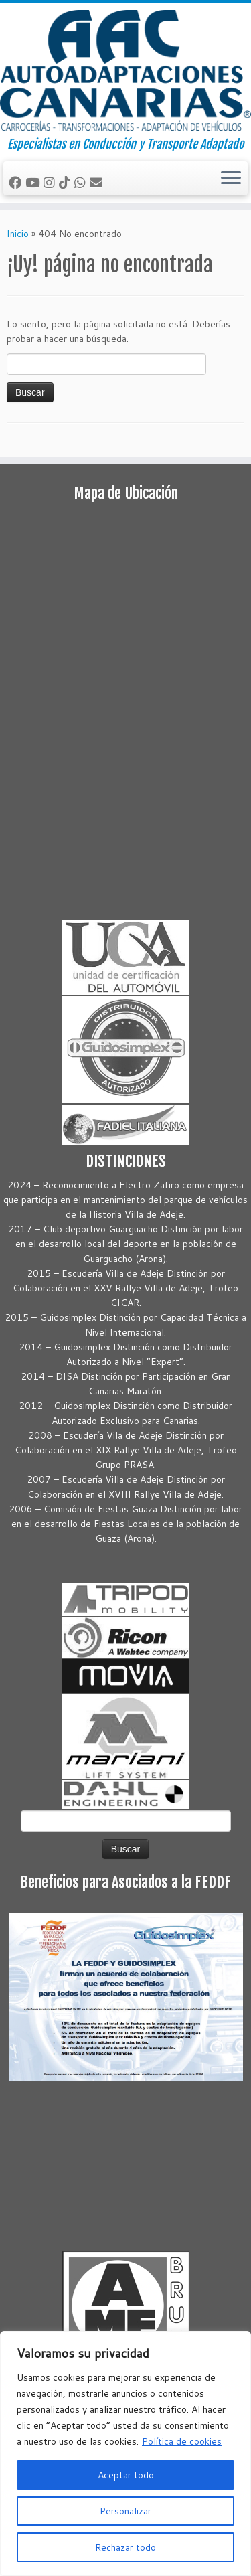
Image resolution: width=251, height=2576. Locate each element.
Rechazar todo (125, 2547)
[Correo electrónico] (98, 182)
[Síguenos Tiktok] (66, 182)
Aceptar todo (126, 2475)
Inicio (18, 233)
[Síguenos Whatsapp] (82, 182)
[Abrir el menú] (231, 179)
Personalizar (125, 2511)
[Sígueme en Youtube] (34, 182)
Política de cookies (182, 2441)
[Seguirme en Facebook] (17, 182)
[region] (125, 2453)
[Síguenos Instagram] (51, 182)
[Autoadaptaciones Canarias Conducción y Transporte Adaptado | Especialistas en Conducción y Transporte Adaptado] (125, 70)
